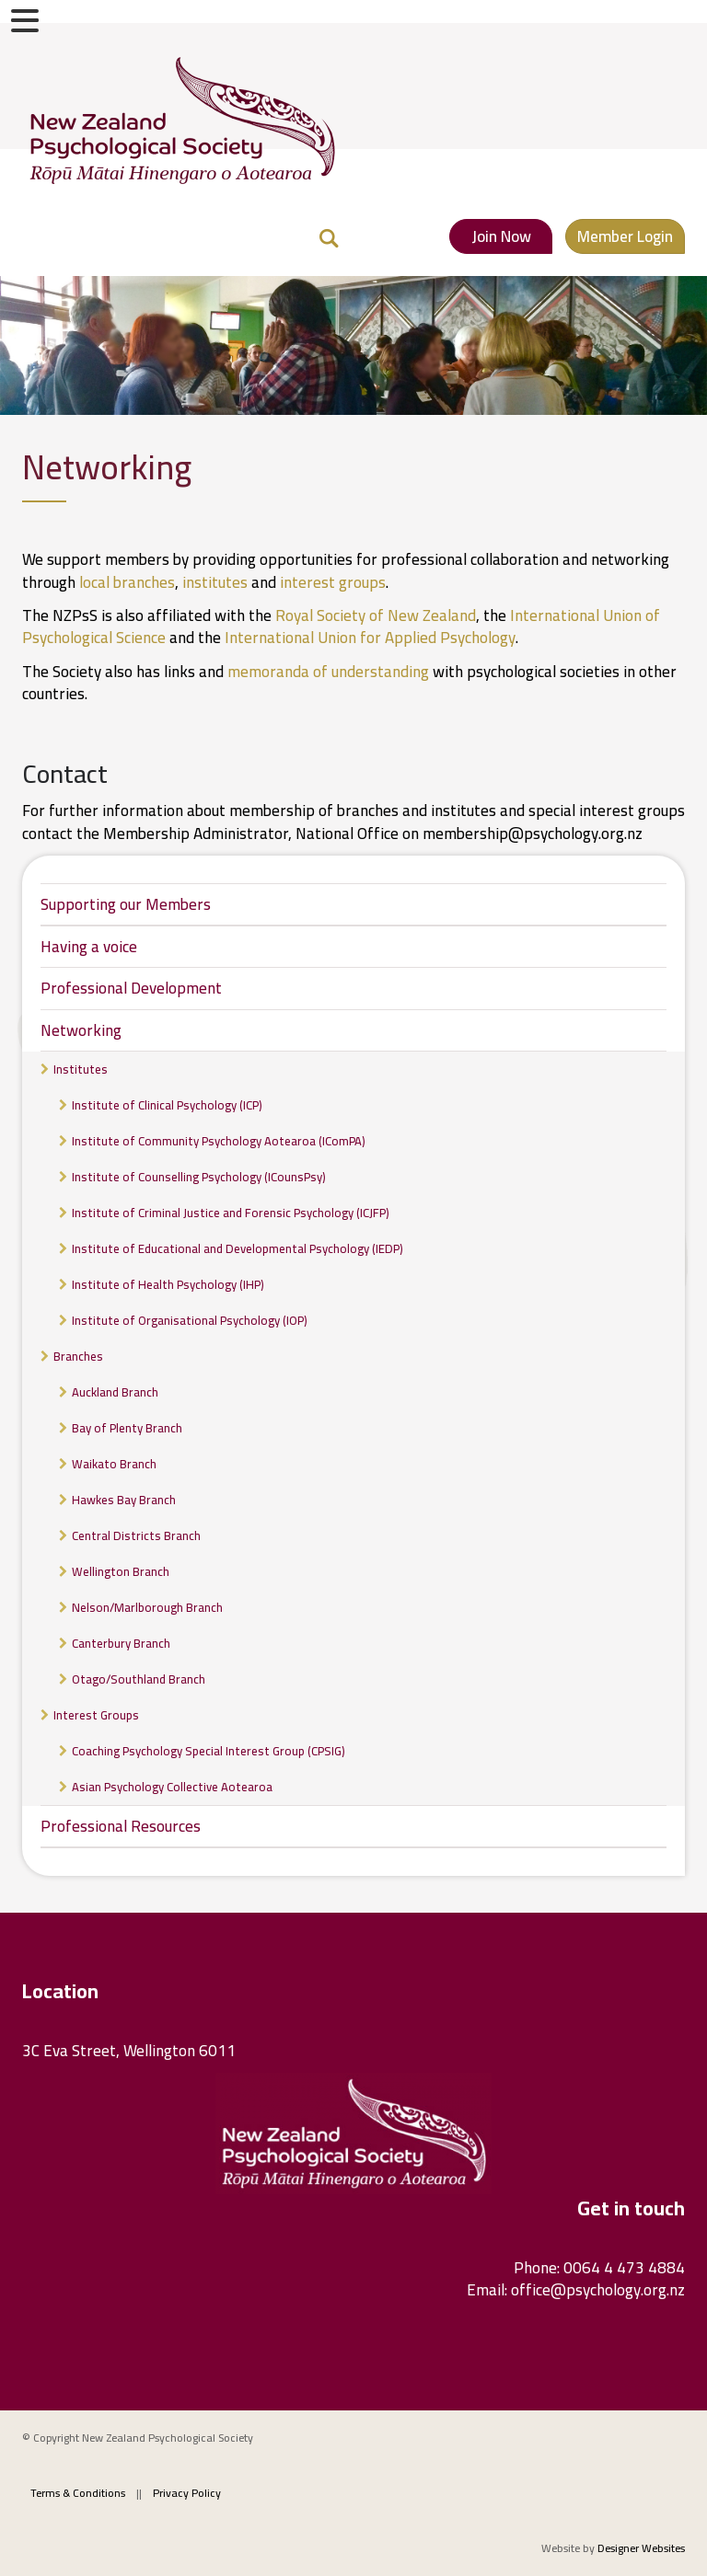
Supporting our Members (126, 904)
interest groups (333, 582)
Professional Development (131, 988)
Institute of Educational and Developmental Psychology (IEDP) (237, 1248)
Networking (81, 1030)
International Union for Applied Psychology (370, 637)
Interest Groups (96, 1715)
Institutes (80, 1069)
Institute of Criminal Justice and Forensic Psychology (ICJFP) (230, 1213)
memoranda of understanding (328, 671)
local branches (127, 582)
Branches (78, 1356)
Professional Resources (121, 1826)
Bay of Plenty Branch (127, 1428)
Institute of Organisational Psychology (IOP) (189, 1320)
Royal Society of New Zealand (375, 615)
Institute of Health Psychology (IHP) (168, 1284)
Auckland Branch (115, 1392)
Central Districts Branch (136, 1535)
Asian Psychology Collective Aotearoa (172, 1787)
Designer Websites (641, 2548)
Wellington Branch (120, 1571)
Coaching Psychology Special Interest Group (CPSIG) (208, 1751)
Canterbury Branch (121, 1643)
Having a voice (89, 946)
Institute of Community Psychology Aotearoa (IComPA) (218, 1141)
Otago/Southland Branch (138, 1679)
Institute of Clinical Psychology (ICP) (167, 1105)
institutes (216, 582)
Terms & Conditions (77, 2492)
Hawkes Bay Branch (124, 1500)
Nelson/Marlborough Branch (147, 1607)
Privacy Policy (187, 2492)
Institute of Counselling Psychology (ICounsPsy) (199, 1177)
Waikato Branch (114, 1464)
